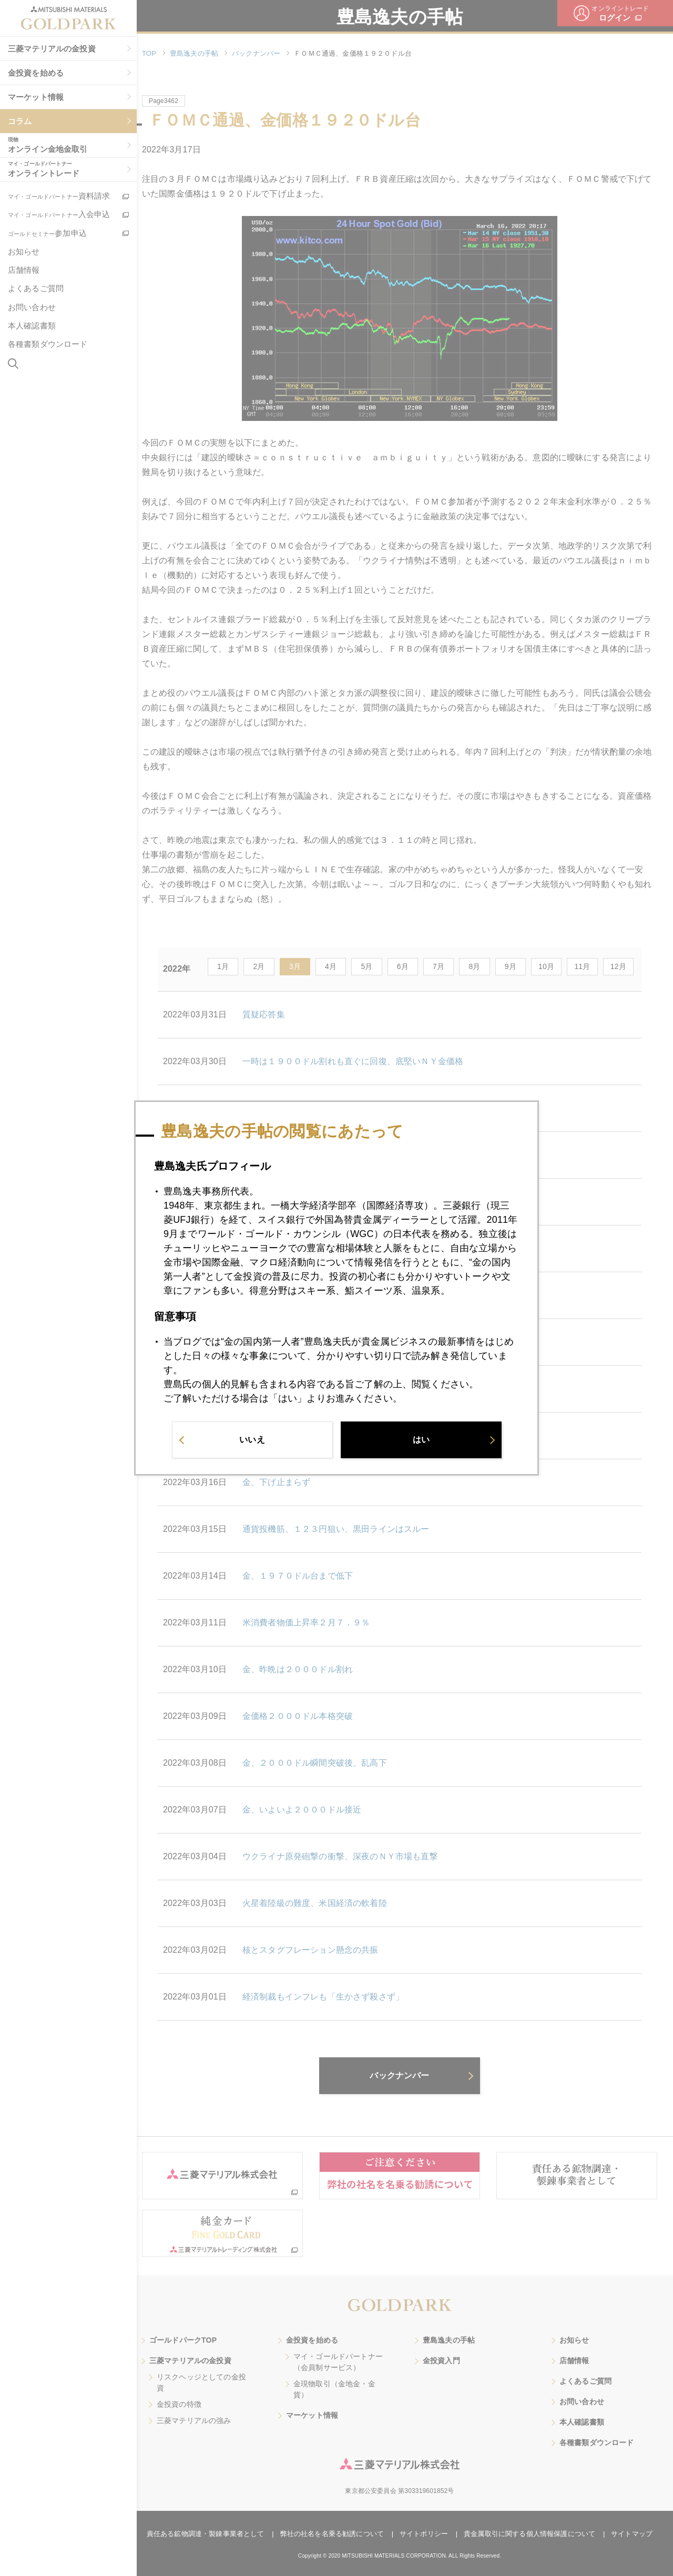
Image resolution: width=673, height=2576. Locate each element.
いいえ (251, 1440)
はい (421, 1440)
